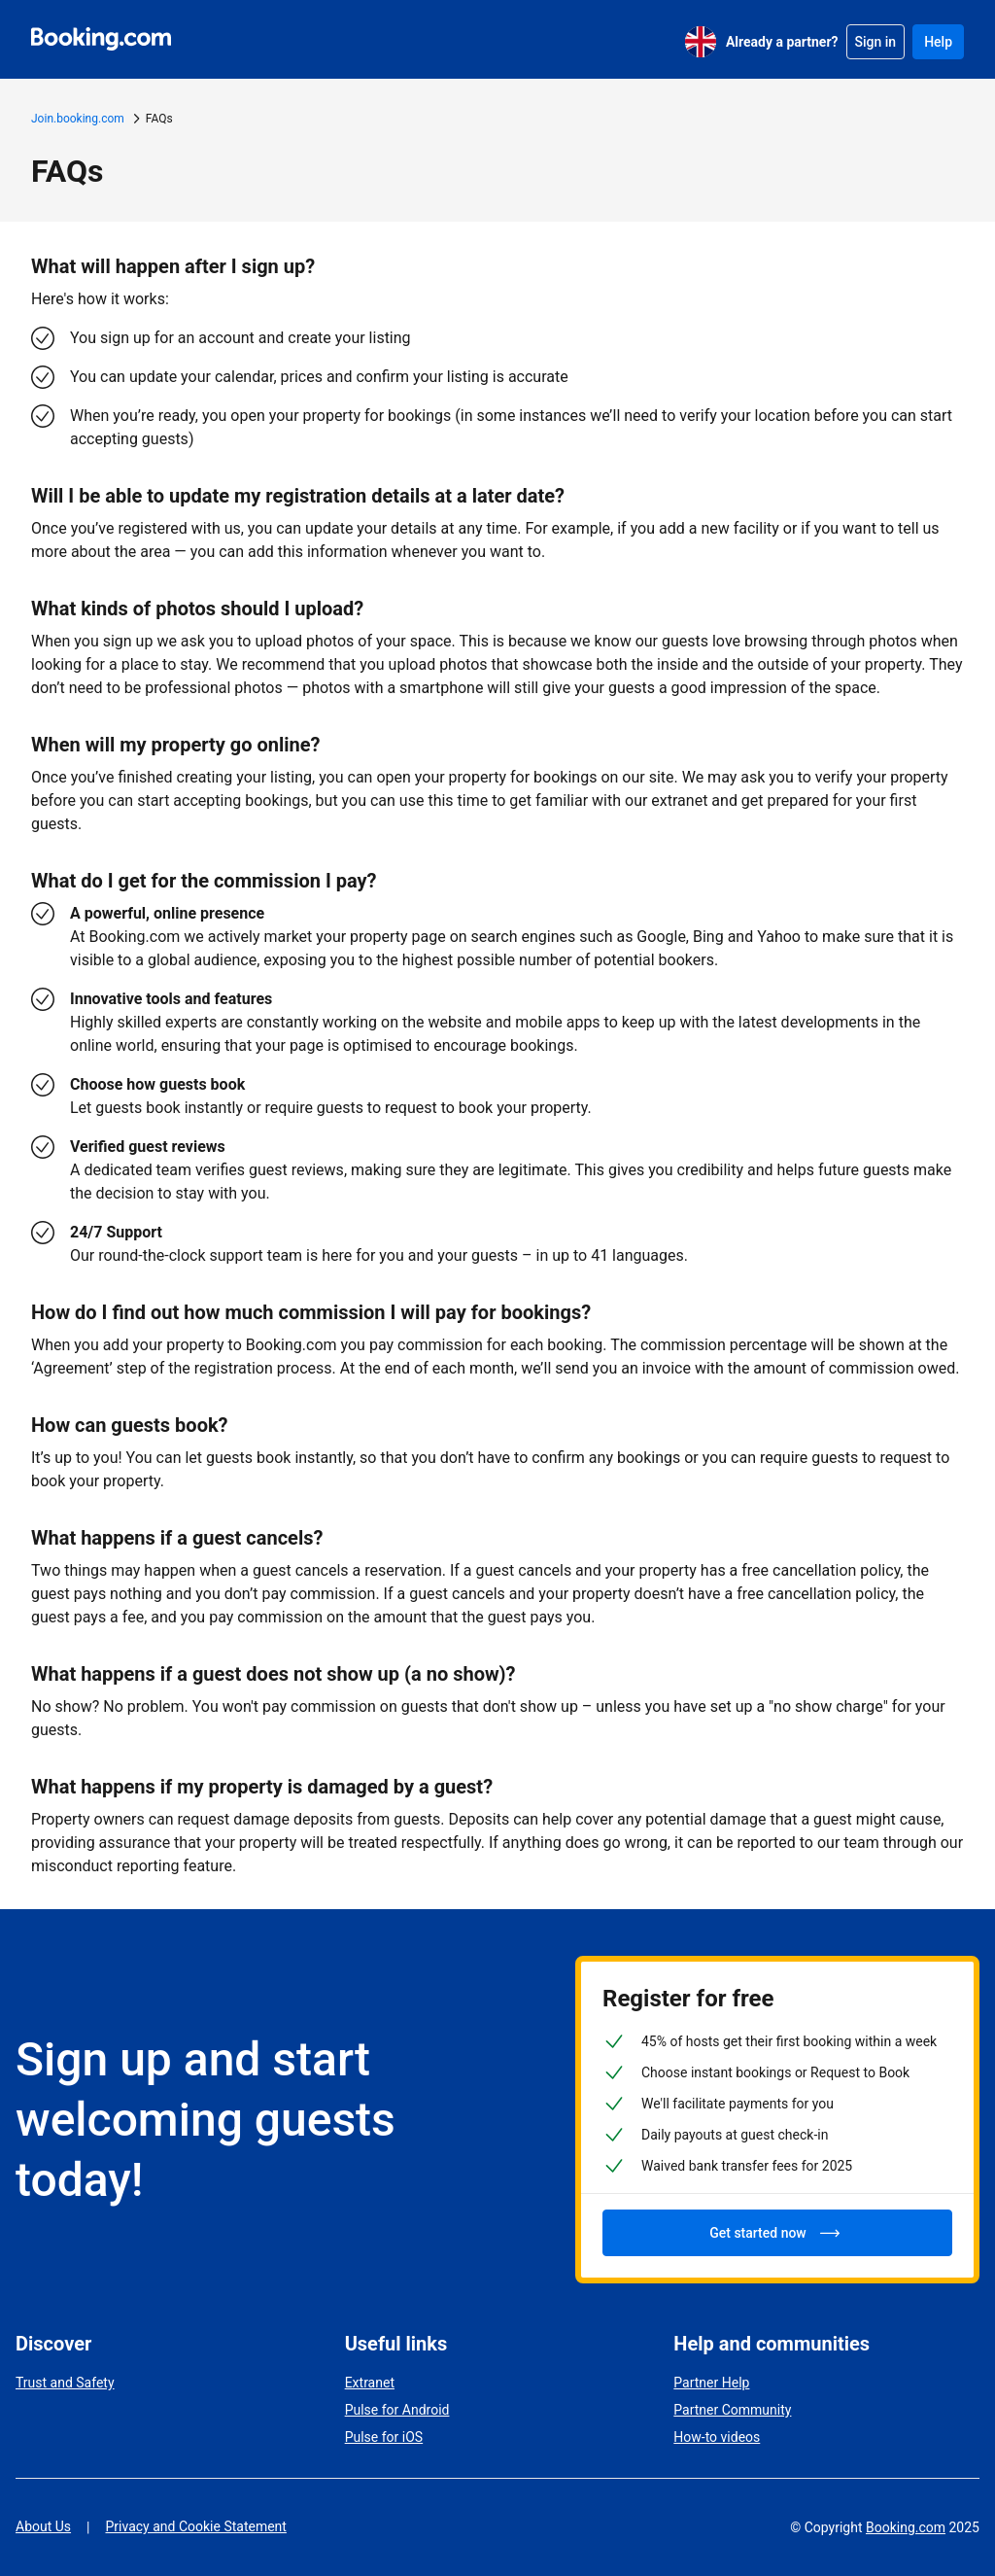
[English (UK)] (700, 41)
